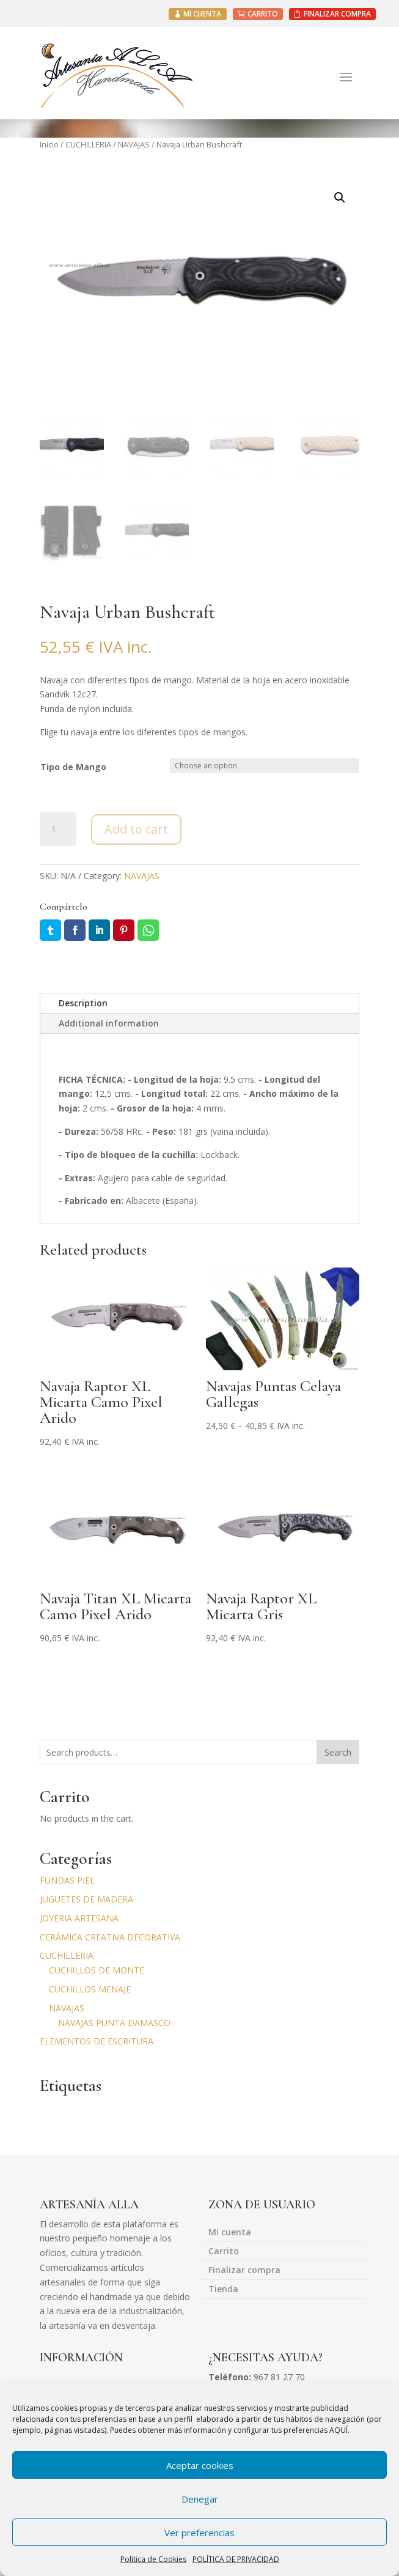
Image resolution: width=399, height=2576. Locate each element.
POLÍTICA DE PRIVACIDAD (235, 2559)
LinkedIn (99, 928)
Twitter (50, 928)
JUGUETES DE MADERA (86, 1897)
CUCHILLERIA (88, 144)
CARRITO (262, 14)
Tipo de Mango (73, 765)
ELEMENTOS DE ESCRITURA (96, 2040)
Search (337, 1750)
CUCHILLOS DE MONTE (96, 1969)
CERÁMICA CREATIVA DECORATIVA (110, 1935)
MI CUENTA (202, 14)
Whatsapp (148, 928)
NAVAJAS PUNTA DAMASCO (114, 2021)
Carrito (223, 2250)
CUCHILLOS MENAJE (90, 1987)
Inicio (49, 144)
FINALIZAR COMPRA (337, 14)
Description (83, 1001)
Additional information (109, 1021)
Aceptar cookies (199, 2465)
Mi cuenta (229, 2231)
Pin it (123, 928)
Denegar (199, 2499)
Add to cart (136, 827)
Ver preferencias (199, 2532)
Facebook (75, 928)
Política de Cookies (153, 2559)
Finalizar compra (244, 2269)
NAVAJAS (134, 144)
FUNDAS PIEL (67, 1879)
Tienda (223, 2288)
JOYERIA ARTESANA (79, 1916)
